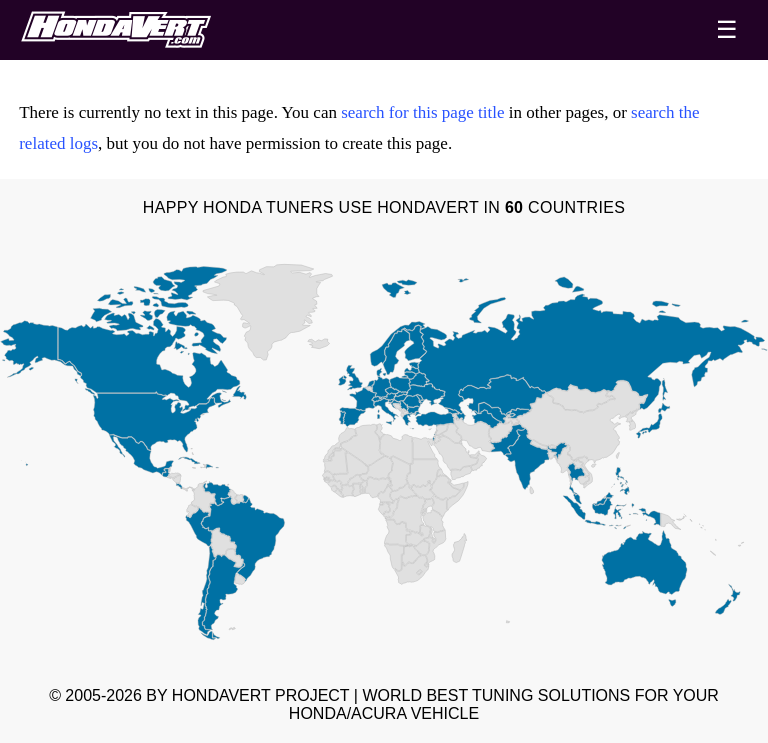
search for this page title (422, 112)
